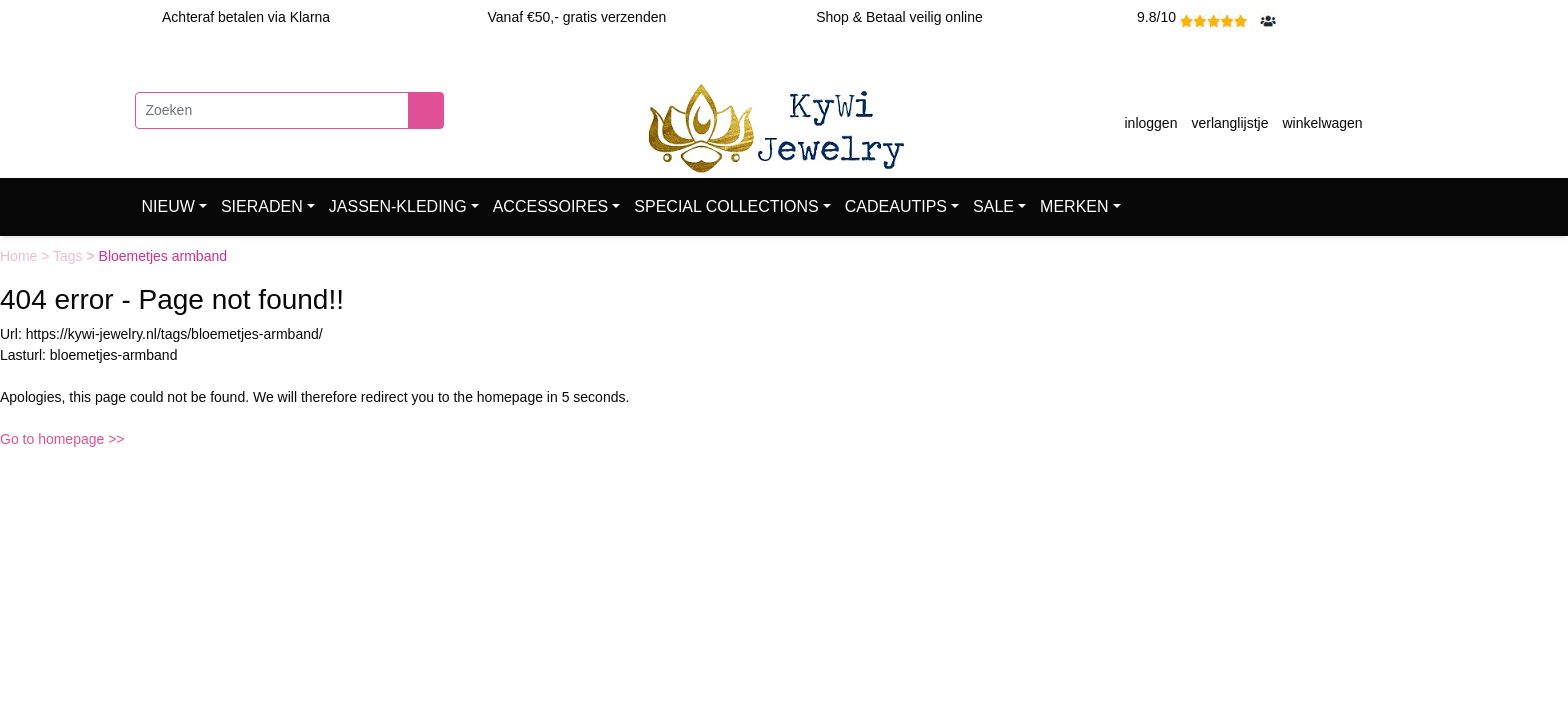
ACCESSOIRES (551, 206)
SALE (993, 206)
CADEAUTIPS (896, 206)
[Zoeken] (272, 110)
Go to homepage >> (62, 439)
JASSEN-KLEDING (398, 206)
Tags (69, 256)
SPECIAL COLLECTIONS (726, 206)
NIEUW (168, 206)
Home (20, 256)
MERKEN (1074, 206)
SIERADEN (262, 206)
